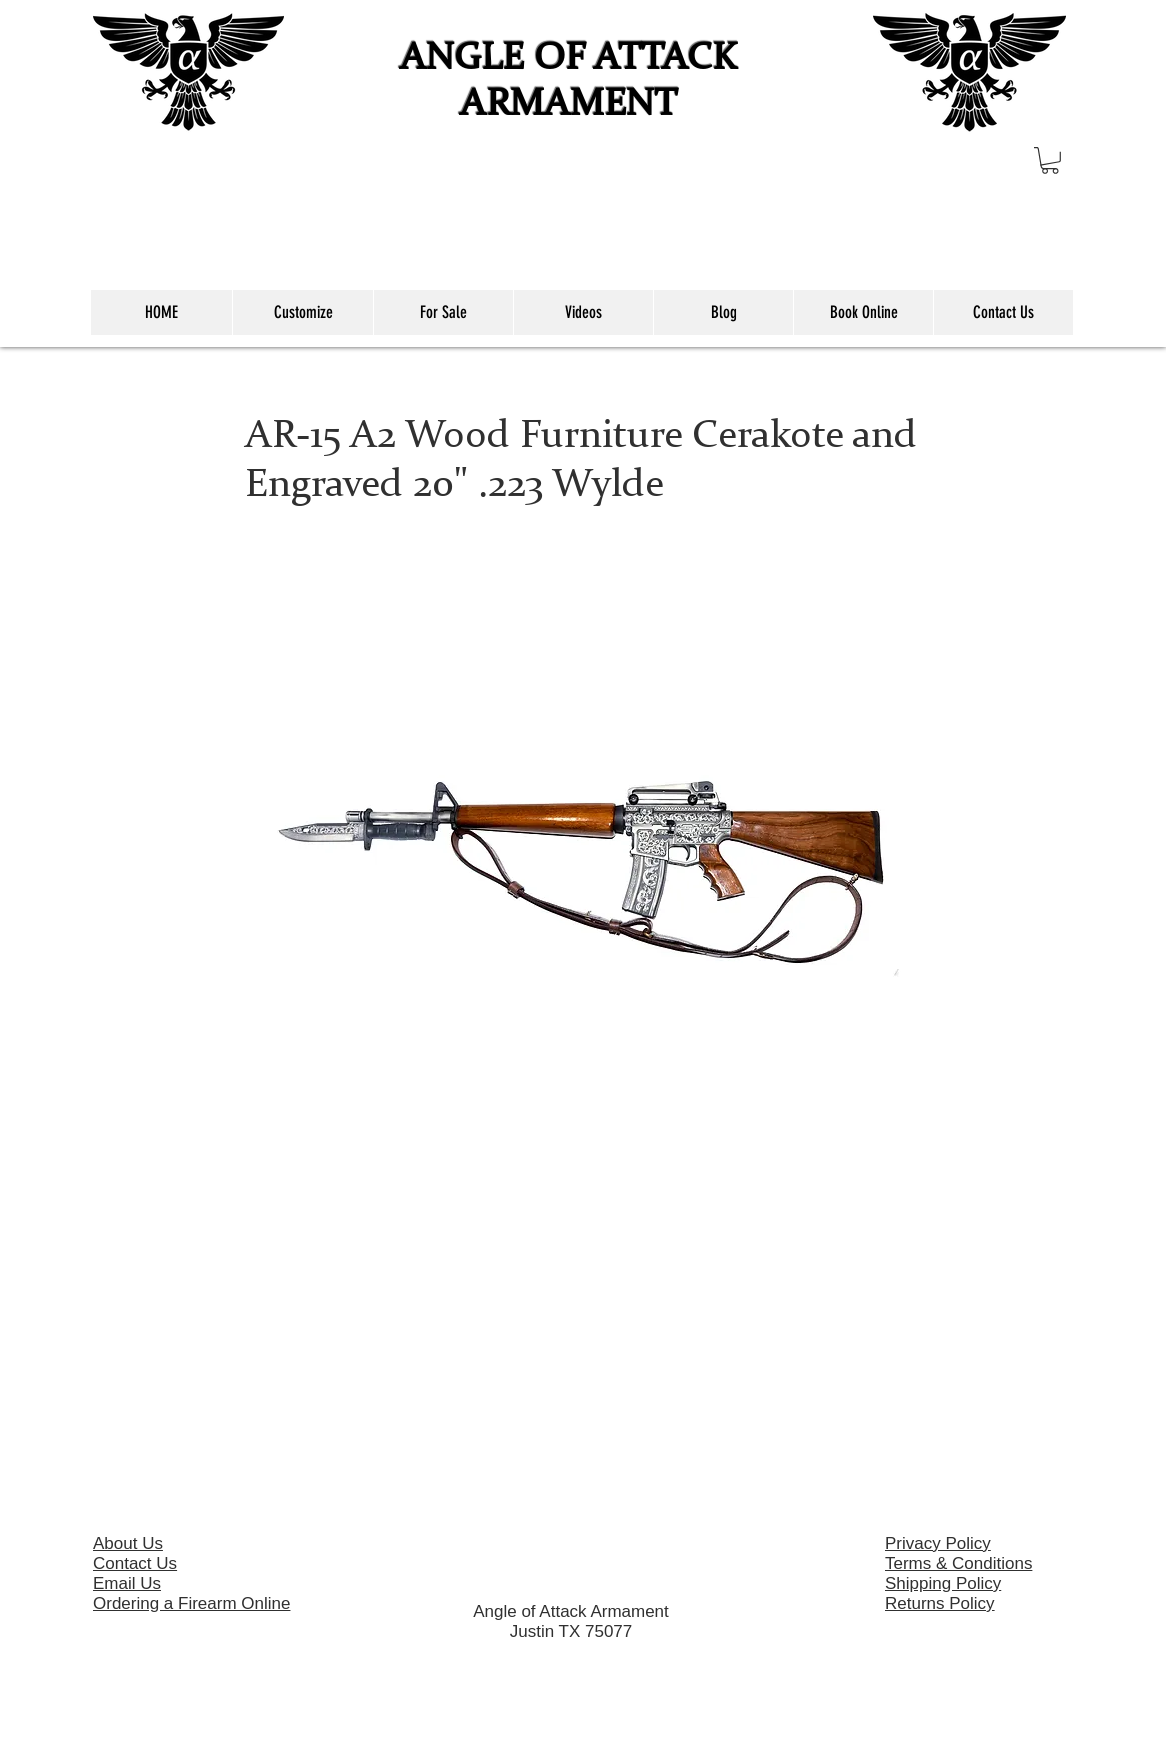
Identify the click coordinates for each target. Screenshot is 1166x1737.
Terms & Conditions (958, 1563)
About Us (128, 1543)
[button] (1050, 160)
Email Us (127, 1583)
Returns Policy (940, 1603)
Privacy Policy (938, 1543)
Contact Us (135, 1563)
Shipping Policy (943, 1583)
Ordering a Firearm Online (191, 1603)
